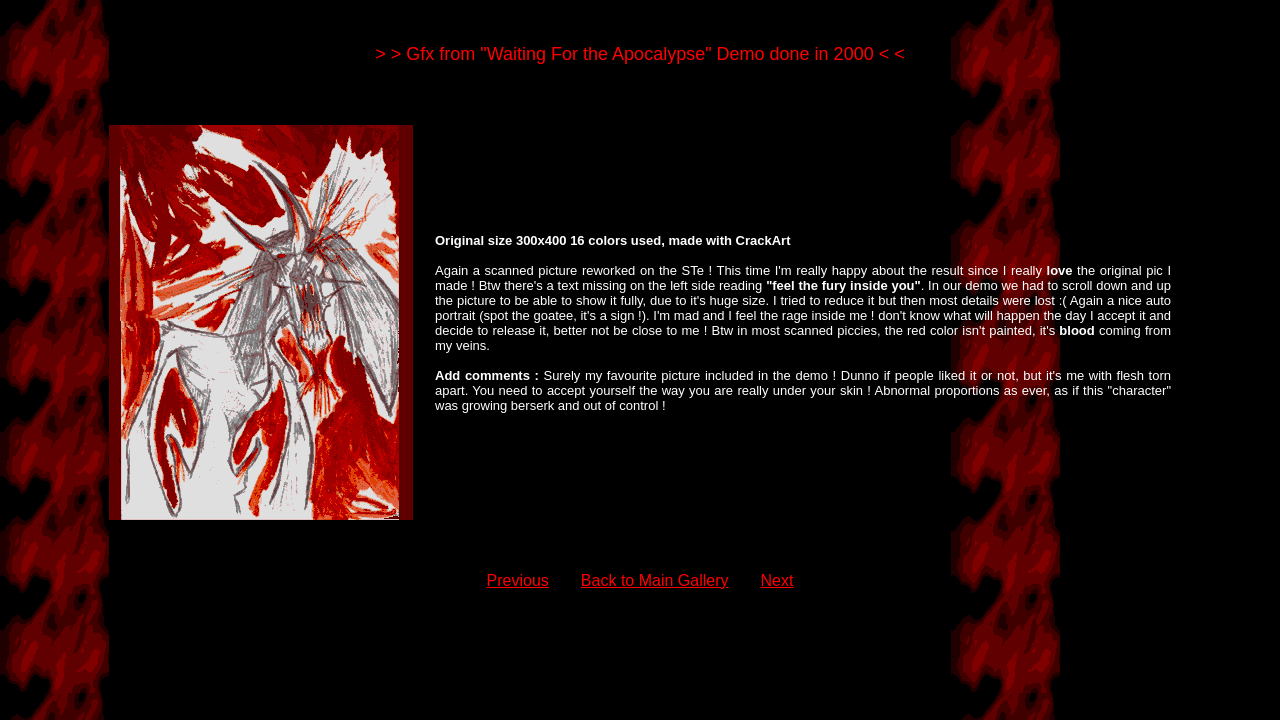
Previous (518, 580)
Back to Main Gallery (655, 580)
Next (776, 580)
